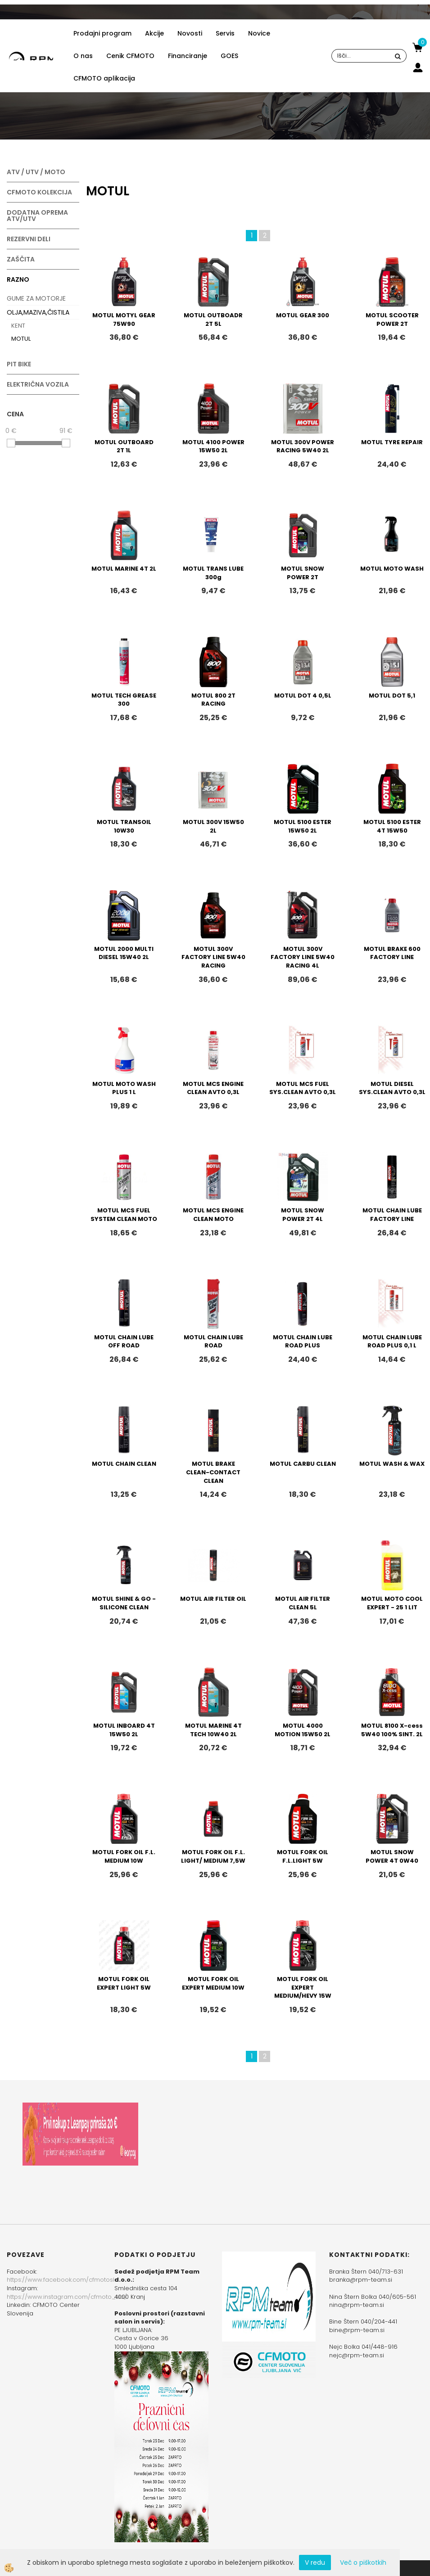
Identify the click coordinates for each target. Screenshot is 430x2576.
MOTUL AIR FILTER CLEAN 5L (302, 1603)
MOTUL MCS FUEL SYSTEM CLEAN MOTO (124, 1214)
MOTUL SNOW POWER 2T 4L (302, 1214)
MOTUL (21, 338)
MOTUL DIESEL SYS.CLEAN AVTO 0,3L (392, 1088)
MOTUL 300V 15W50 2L (213, 826)
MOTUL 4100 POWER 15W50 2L (213, 446)
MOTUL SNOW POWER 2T (302, 572)
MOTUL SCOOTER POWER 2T (392, 319)
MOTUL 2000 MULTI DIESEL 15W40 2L (124, 953)
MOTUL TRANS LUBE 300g (213, 572)
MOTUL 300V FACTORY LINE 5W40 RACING (213, 957)
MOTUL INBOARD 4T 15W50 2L (124, 1729)
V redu (315, 2562)
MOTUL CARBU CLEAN (303, 1463)
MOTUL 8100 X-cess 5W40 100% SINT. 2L (392, 1729)
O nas (83, 55)
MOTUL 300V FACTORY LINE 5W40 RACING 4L (303, 957)
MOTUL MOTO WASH (392, 568)
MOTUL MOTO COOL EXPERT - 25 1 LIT (392, 1603)
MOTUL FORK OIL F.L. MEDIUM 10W (123, 1856)
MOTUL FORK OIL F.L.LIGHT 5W (302, 1856)
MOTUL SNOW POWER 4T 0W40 (392, 1856)
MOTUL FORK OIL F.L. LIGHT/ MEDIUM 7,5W (213, 1856)
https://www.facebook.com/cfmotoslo (62, 2279)
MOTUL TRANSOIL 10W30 (124, 826)
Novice (259, 33)
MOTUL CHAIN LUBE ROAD (213, 1341)
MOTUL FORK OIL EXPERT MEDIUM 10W (213, 1983)
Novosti (189, 33)
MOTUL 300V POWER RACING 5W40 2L (302, 446)
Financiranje (187, 55)
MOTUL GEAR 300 (302, 315)
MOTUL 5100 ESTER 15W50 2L (302, 826)
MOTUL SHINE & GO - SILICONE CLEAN (124, 1603)
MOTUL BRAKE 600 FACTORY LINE (392, 953)
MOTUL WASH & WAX (392, 1463)
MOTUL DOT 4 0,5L (302, 695)
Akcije (154, 33)
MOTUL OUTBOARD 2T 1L (124, 446)
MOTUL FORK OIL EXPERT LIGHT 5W (124, 1983)
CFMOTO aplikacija (104, 78)
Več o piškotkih (363, 2562)
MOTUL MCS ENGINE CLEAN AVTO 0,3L (213, 1088)
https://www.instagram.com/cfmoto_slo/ (67, 2296)
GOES (229, 55)
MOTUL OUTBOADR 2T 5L (213, 319)
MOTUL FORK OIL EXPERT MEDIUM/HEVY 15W (302, 1987)
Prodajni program (102, 33)
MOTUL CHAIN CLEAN (124, 1463)
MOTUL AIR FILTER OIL (213, 1598)
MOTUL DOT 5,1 (392, 695)
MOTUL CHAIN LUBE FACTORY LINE (392, 1214)
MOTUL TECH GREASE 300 (123, 699)
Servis (225, 33)
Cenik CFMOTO (130, 55)
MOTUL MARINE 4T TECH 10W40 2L (213, 1729)
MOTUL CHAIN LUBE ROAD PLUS (302, 1341)
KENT (18, 325)
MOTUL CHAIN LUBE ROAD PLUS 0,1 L (392, 1341)
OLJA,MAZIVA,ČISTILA (38, 312)
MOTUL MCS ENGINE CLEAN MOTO (213, 1214)
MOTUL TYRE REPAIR (392, 442)
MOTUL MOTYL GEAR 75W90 (123, 319)
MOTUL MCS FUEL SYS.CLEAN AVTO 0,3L (302, 1088)
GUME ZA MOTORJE (36, 298)
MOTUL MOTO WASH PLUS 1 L (124, 1088)
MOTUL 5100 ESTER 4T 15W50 (392, 826)
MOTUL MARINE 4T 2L (123, 568)
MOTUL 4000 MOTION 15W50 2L (302, 1729)
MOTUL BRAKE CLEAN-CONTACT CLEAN (213, 1472)
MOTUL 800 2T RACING (213, 699)
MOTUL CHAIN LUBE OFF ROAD (124, 1341)
